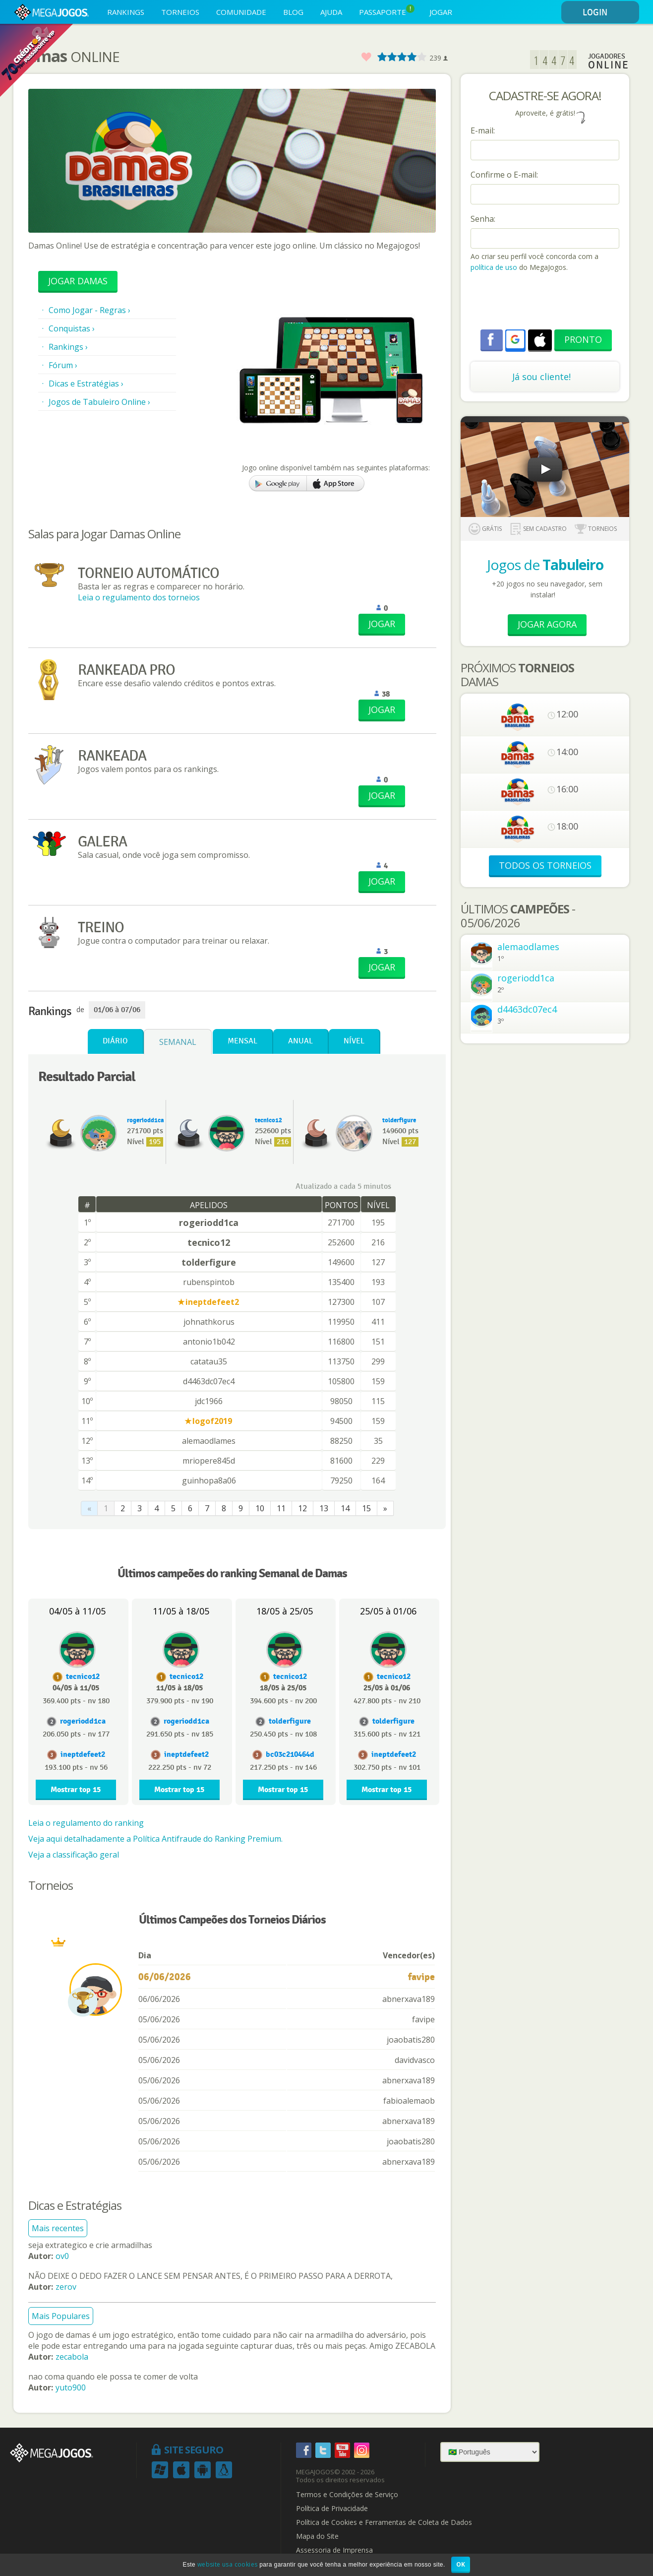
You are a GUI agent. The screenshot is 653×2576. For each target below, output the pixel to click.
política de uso (494, 267)
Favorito (365, 57)
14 (345, 1508)
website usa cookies (227, 2564)
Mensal (242, 1041)
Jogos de (545, 564)
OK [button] (461, 2564)
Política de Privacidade (332, 2508)
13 (323, 1508)
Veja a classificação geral (73, 1854)
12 (302, 1508)
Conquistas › (72, 328)
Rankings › (68, 346)
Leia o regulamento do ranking (86, 1822)
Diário (115, 1041)
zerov (66, 2286)
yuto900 (71, 2387)
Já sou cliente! (541, 377)
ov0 (62, 2256)
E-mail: (483, 130)
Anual (300, 1041)
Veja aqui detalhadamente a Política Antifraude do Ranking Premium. (155, 1838)
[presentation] (546, 302)
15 (366, 1508)
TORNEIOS (180, 12)
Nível (354, 1041)
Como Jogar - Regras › (89, 310)
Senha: (483, 218)
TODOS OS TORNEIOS (545, 865)
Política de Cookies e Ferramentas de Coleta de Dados (384, 2522)
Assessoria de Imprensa (334, 2550)
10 (259, 1508)
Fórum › (63, 365)
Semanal (177, 1041)
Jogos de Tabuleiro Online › (99, 401)
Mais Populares (61, 2316)
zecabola (72, 2356)
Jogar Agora (547, 624)
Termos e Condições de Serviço (347, 2494)
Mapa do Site (317, 2536)
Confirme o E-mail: (504, 174)
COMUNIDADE (241, 12)
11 (281, 1508)
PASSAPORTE (387, 10)
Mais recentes (58, 2228)
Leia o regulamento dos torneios (139, 597)
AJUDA (331, 12)
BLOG (293, 12)
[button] (515, 339)
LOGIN (609, 12)
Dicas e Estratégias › (86, 383)
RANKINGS (125, 12)
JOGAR (440, 12)
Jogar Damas (78, 281)
